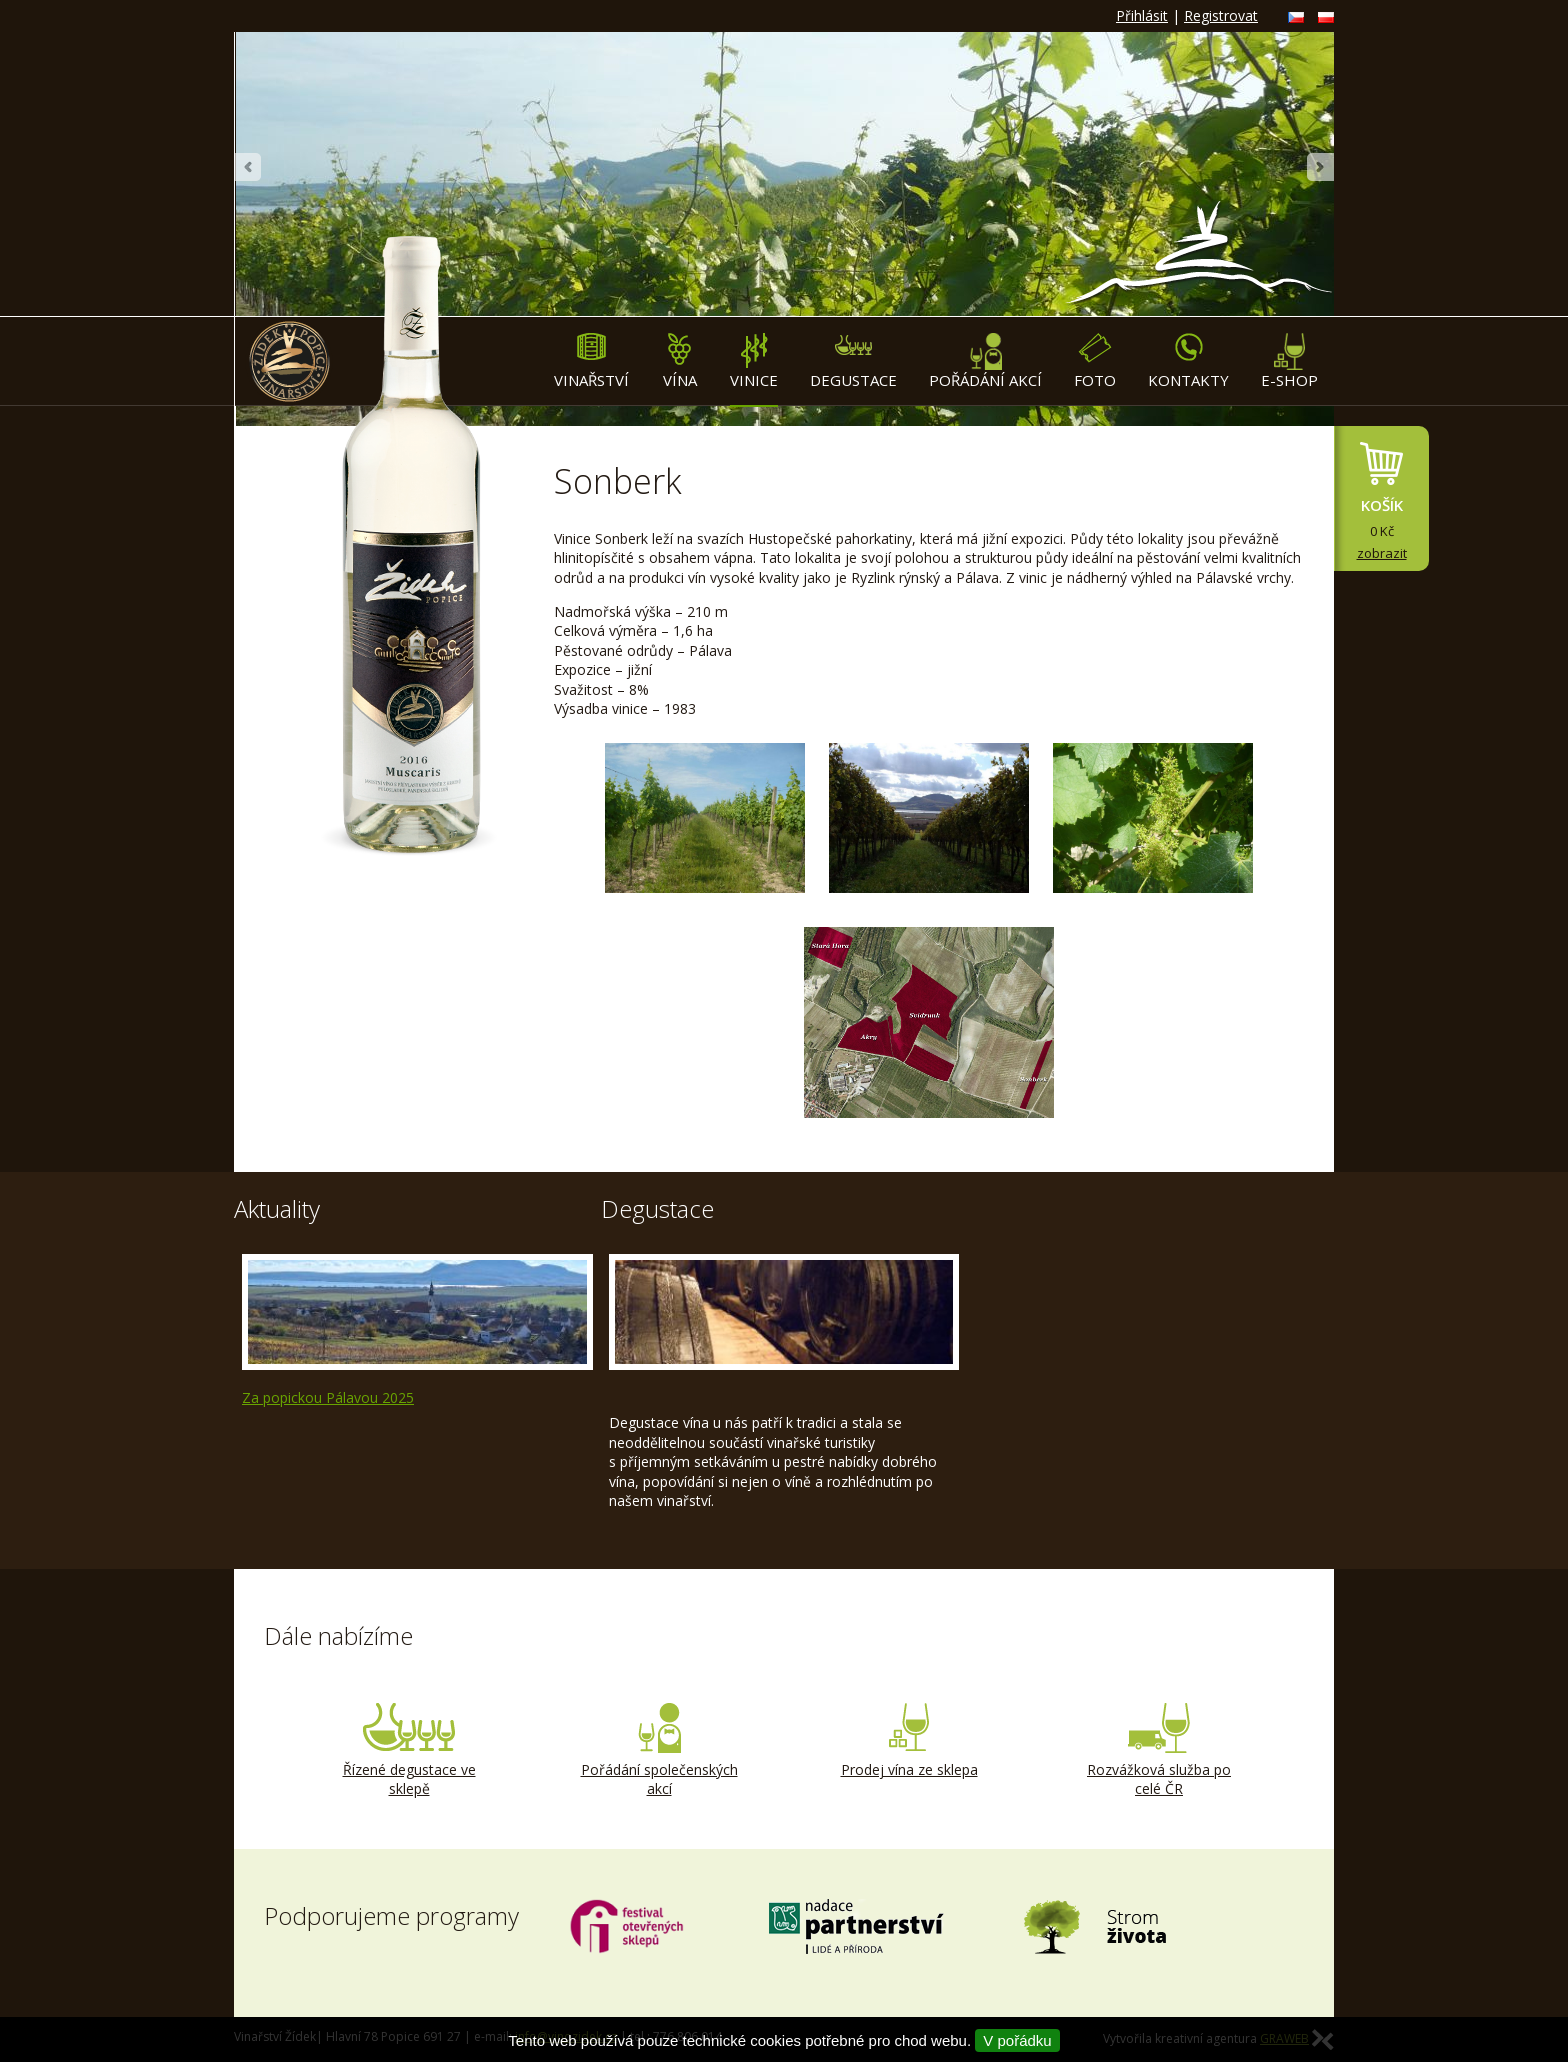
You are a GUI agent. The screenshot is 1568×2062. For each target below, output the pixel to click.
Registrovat (1221, 15)
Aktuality (277, 1208)
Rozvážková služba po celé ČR (1159, 1751)
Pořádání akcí (985, 361)
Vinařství (591, 361)
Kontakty (1188, 361)
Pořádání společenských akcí (659, 1751)
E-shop (1289, 361)
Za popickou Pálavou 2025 (328, 1397)
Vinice (754, 361)
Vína (679, 361)
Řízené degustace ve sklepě (409, 1751)
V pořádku (1017, 2040)
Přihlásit (1142, 15)
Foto (1095, 361)
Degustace (853, 361)
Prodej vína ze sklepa (909, 1741)
